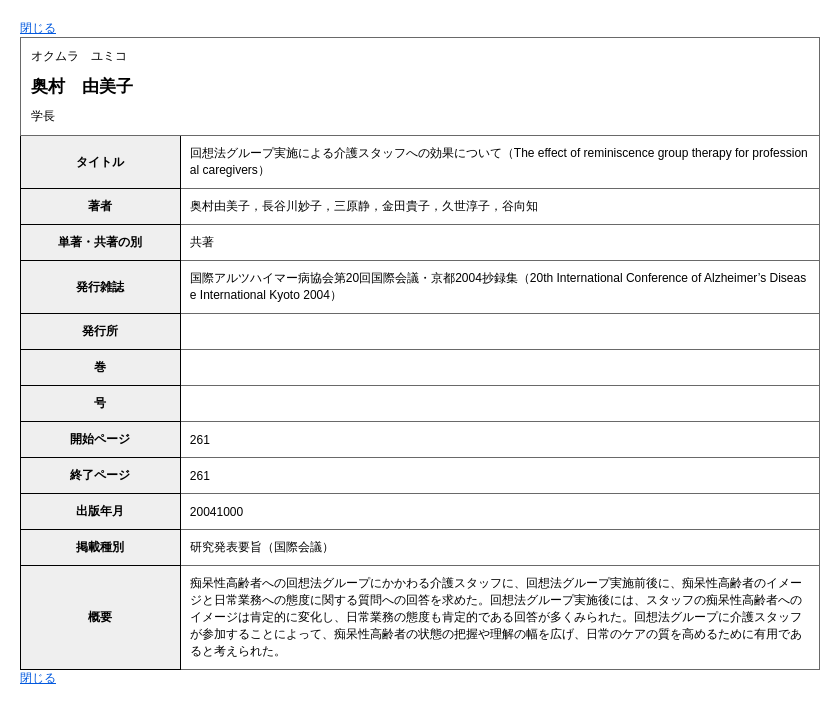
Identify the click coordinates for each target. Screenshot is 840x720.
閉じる (38, 28)
